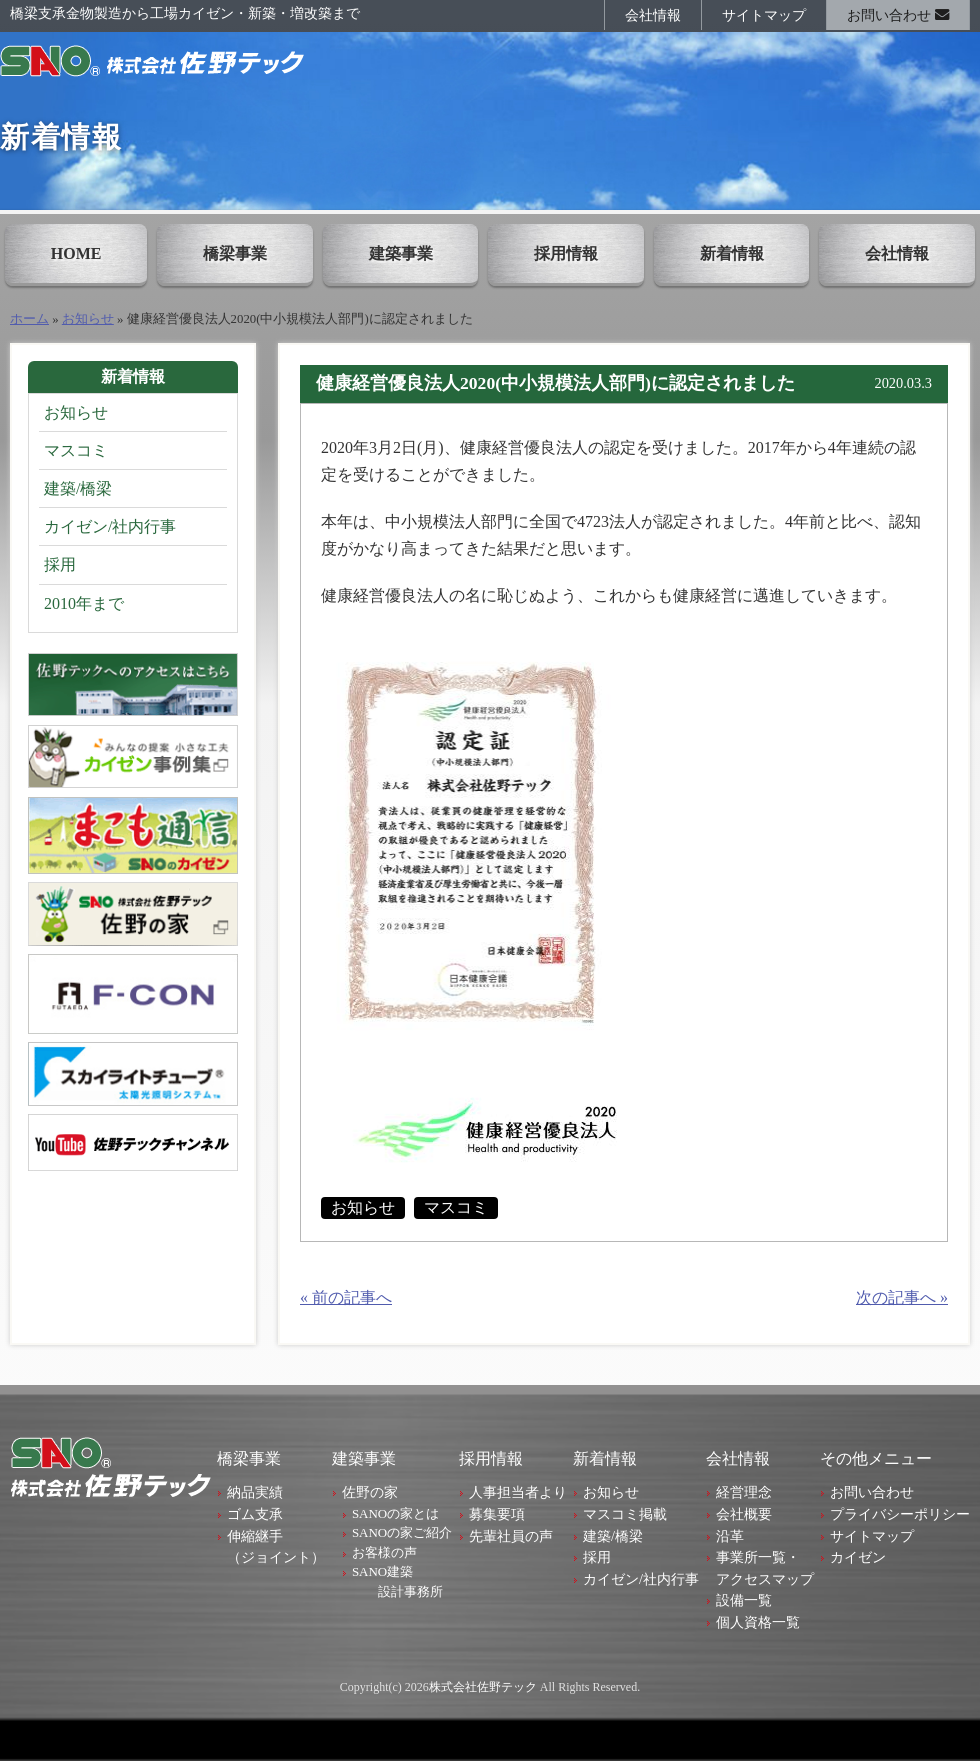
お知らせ (88, 319)
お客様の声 (384, 1552)
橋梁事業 (235, 253)
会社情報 (653, 15)
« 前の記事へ (346, 1297)
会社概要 (744, 1514)
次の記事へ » (902, 1297)
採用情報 (566, 253)
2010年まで (84, 603)
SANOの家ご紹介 (402, 1532)
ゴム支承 (255, 1514)
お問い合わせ (898, 15)
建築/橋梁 (78, 488)
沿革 (730, 1536)
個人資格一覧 (758, 1622)
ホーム (29, 319)
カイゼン (858, 1557)
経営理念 (744, 1492)
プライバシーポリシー (900, 1514)
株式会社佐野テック (483, 1687)
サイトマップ (764, 15)
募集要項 (497, 1514)
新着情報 (732, 253)
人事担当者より (518, 1492)
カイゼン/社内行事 (110, 526)
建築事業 (401, 253)
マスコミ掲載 (625, 1514)
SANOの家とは (395, 1513)
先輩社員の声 (511, 1536)
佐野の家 (370, 1492)
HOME (76, 253)
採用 (60, 564)
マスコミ (456, 1207)
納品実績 (255, 1492)
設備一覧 (744, 1600)
